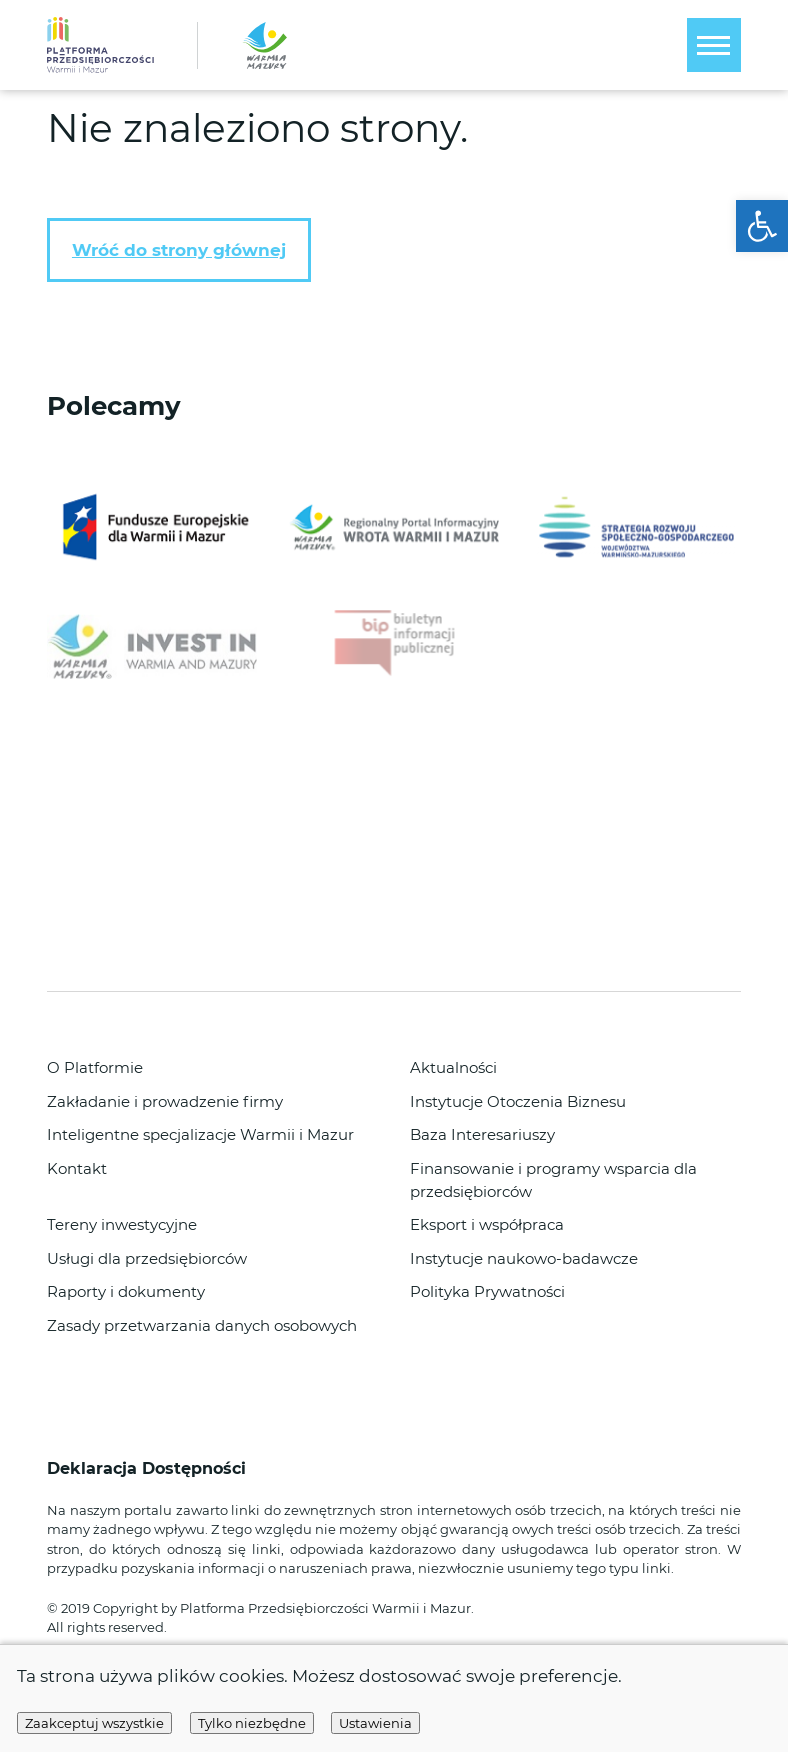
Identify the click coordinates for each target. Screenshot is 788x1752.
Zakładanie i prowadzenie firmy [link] (165, 1101)
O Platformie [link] (95, 1067)
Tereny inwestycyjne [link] (122, 1224)
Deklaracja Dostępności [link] (149, 1468)
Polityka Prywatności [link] (487, 1291)
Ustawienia (375, 1723)
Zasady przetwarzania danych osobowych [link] (202, 1325)
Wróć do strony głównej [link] (179, 249)
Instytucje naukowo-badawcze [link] (524, 1258)
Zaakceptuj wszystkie (94, 1723)
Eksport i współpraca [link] (487, 1224)
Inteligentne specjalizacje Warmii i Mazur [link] (200, 1134)
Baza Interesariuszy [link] (482, 1134)
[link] (762, 226)
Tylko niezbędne (252, 1723)
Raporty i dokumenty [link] (126, 1291)
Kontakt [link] (77, 1168)
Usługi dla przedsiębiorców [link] (147, 1258)
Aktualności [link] (453, 1067)
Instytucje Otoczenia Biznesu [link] (518, 1101)
